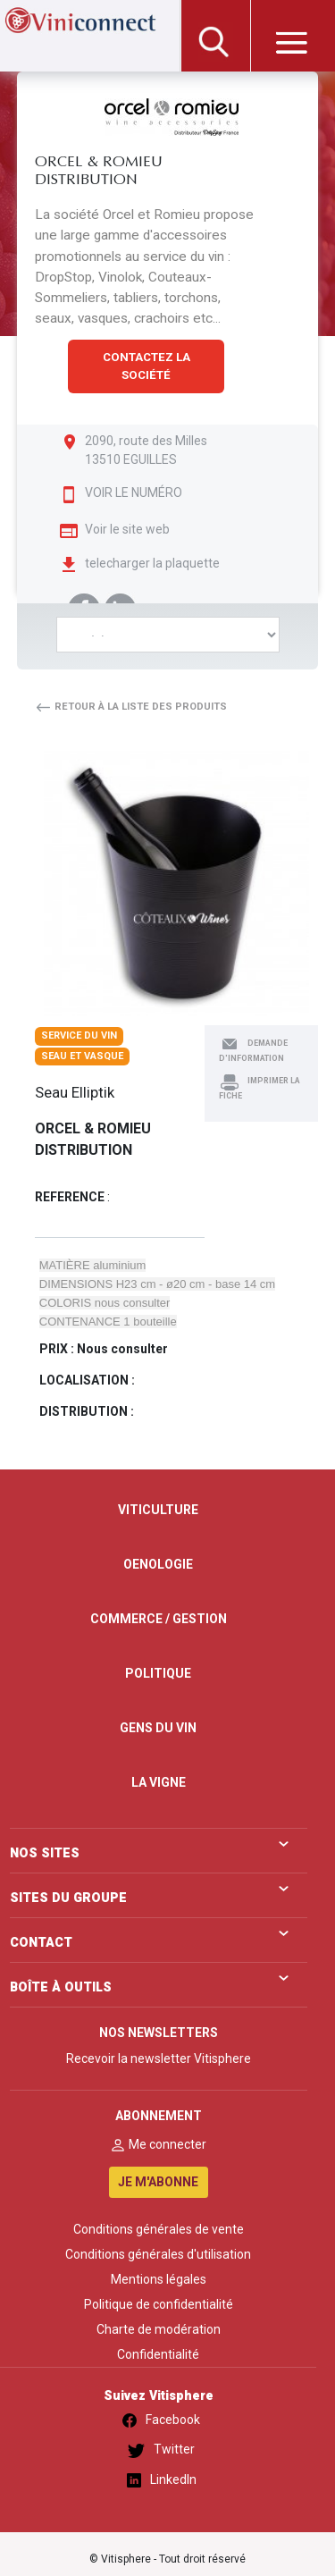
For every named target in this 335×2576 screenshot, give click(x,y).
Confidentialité (158, 2354)
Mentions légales (158, 2279)
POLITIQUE (158, 1673)
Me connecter (158, 2144)
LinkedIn (159, 2480)
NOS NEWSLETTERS (158, 2032)
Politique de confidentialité (158, 2304)
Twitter (158, 2449)
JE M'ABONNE (158, 2182)
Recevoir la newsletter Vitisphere (158, 2058)
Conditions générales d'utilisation (158, 2254)
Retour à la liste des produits (131, 706)
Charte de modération (158, 2329)
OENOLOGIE (158, 1564)
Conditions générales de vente (158, 2229)
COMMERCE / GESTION (158, 1619)
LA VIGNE (158, 1782)
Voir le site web (127, 529)
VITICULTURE (158, 1510)
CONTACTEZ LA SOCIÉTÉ (146, 366)
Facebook (158, 2420)
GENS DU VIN (158, 1728)
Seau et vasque (82, 1056)
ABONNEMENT (158, 2116)
